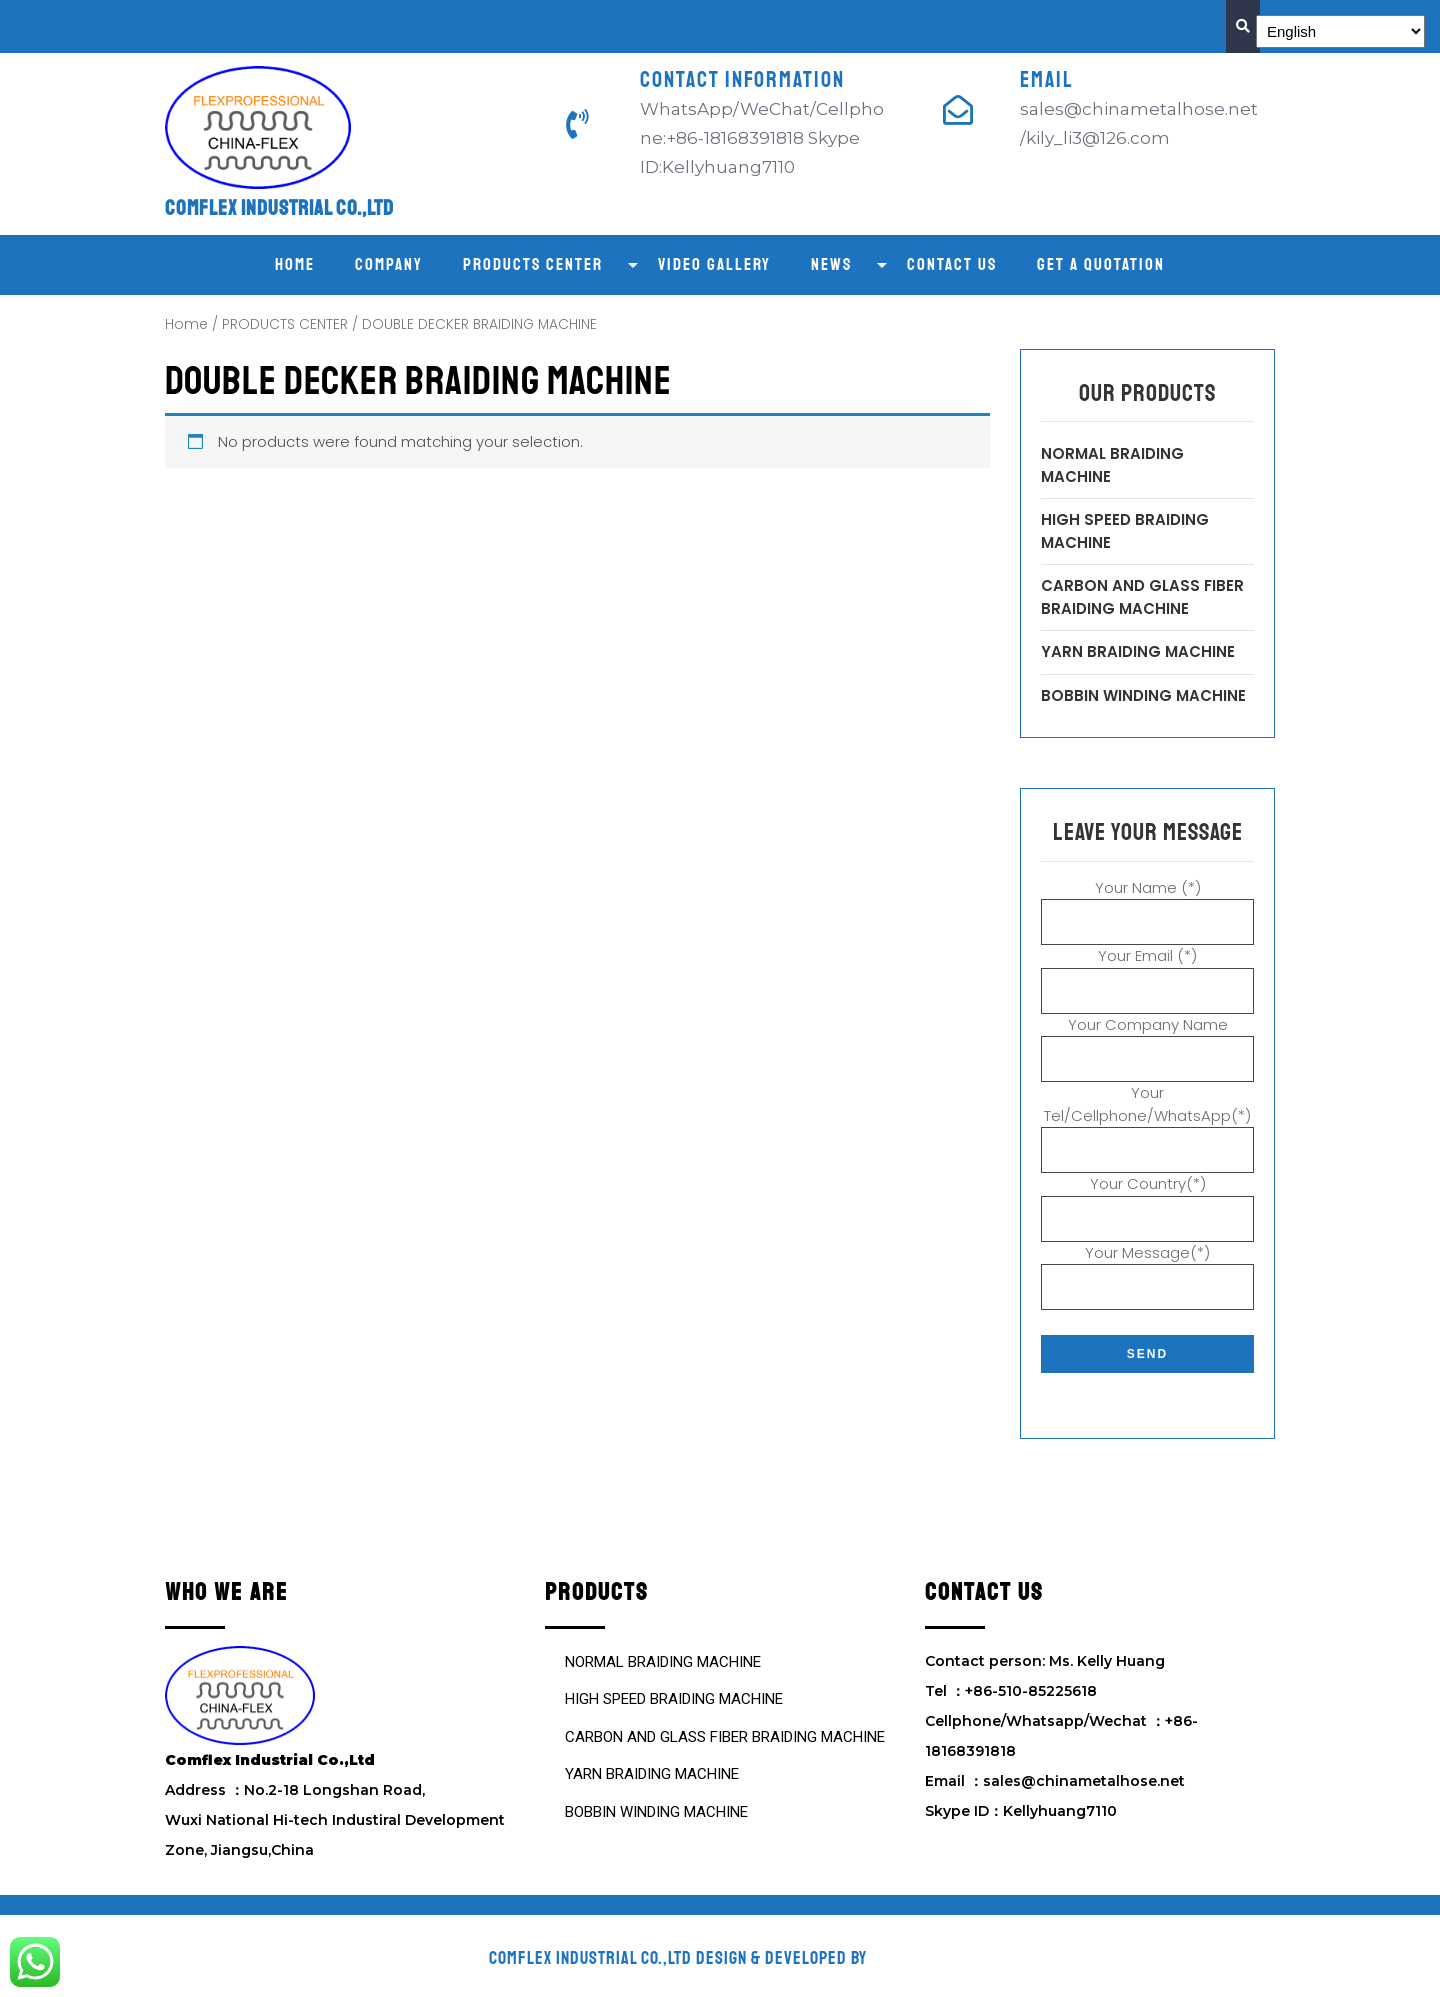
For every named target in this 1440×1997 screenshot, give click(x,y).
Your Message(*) (1147, 1270)
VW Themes (909, 1958)
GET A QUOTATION (1101, 264)
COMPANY (389, 264)
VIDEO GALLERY (714, 264)
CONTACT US (952, 264)
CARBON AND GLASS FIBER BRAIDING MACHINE (1142, 597)
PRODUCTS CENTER (533, 264)
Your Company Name (1147, 1042)
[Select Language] (1340, 31)
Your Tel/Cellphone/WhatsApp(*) (1147, 1121)
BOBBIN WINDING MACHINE (1143, 695)
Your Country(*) (1147, 1201)
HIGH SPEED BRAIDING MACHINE (674, 1699)
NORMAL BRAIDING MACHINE (663, 1662)
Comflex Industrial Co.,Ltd (279, 208)
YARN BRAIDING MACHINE (1138, 651)
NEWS (831, 264)
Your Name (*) (1147, 905)
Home (295, 264)
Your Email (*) (1147, 973)
